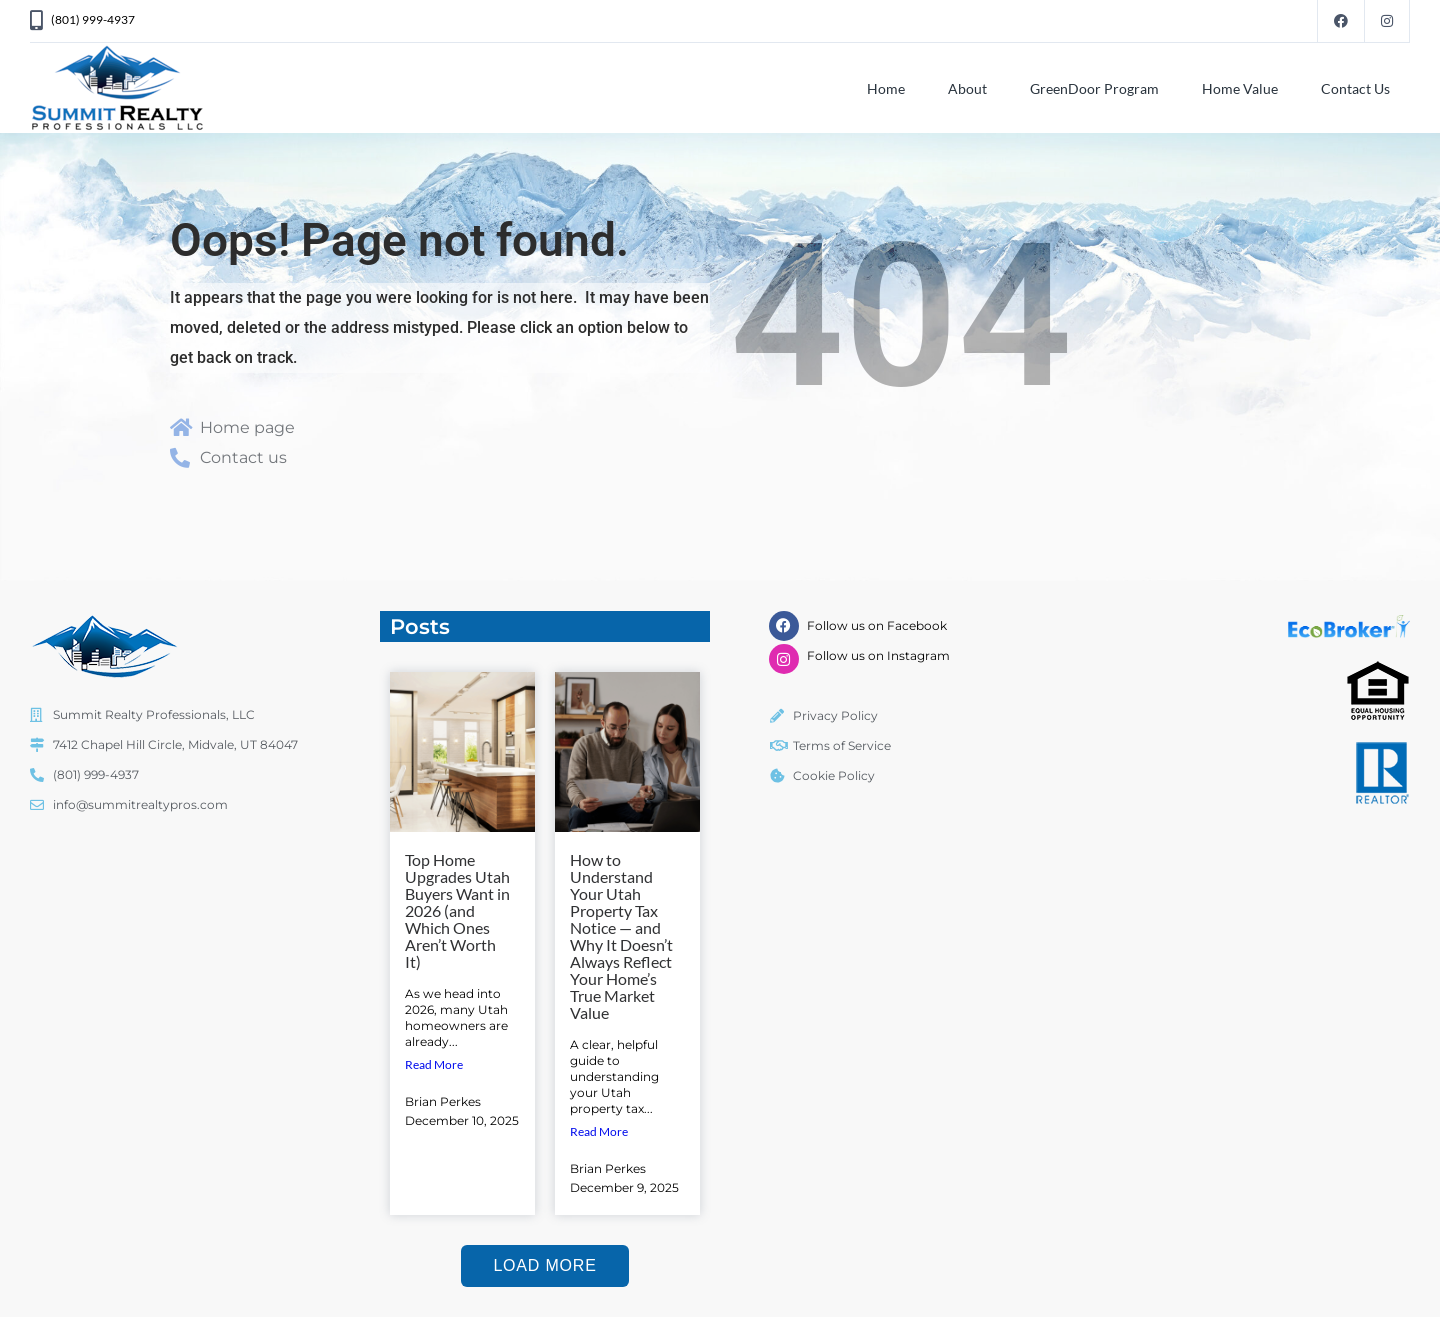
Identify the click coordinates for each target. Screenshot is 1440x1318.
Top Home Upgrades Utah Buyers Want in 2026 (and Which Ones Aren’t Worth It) (457, 910)
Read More (434, 1064)
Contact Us (1355, 88)
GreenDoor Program (1094, 88)
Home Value (1240, 88)
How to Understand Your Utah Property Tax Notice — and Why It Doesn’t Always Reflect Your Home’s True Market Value (621, 936)
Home (886, 88)
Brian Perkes (443, 1101)
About (967, 88)
